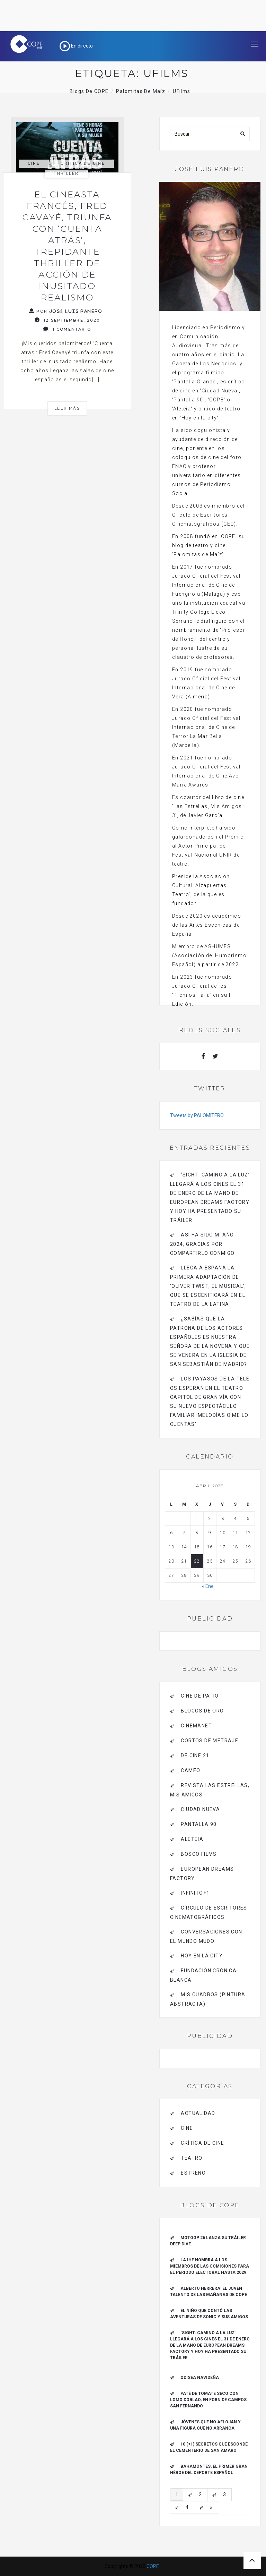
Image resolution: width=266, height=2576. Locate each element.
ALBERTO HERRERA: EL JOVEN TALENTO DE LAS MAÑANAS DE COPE (208, 2291)
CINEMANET (196, 1725)
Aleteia (192, 1839)
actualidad (198, 2113)
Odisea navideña (199, 2377)
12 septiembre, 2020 (67, 320)
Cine (34, 163)
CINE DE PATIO (200, 1696)
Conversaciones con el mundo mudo (206, 1936)
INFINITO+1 (195, 1893)
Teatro (191, 2158)
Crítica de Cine (83, 163)
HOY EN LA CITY (202, 1955)
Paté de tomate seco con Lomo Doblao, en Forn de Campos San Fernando (208, 2399)
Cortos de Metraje (209, 1740)
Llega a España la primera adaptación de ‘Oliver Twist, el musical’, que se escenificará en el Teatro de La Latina (208, 1286)
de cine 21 (195, 1755)
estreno (193, 2173)
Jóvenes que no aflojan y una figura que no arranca (205, 2425)
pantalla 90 (198, 1824)
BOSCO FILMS (198, 1854)
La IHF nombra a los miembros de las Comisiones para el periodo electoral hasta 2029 (209, 2266)
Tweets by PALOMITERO (197, 1115)
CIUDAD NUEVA (200, 1809)
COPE (153, 2566)
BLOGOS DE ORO (202, 1711)
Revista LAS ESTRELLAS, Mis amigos (209, 1790)
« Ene (208, 1586)
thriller (66, 173)
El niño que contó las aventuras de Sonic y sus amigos (209, 2313)
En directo (76, 46)
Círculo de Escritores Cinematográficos (208, 1912)
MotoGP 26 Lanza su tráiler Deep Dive (208, 2240)
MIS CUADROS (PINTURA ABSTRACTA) (207, 1999)
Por (66, 311)
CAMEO (190, 1770)
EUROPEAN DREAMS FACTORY (202, 1873)
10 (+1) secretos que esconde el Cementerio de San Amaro (209, 2447)
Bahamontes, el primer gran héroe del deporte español (209, 2469)
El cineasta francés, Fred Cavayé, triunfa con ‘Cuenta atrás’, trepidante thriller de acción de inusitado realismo (67, 246)
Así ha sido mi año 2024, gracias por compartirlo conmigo (202, 1244)
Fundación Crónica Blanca (203, 1975)
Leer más (67, 408)
